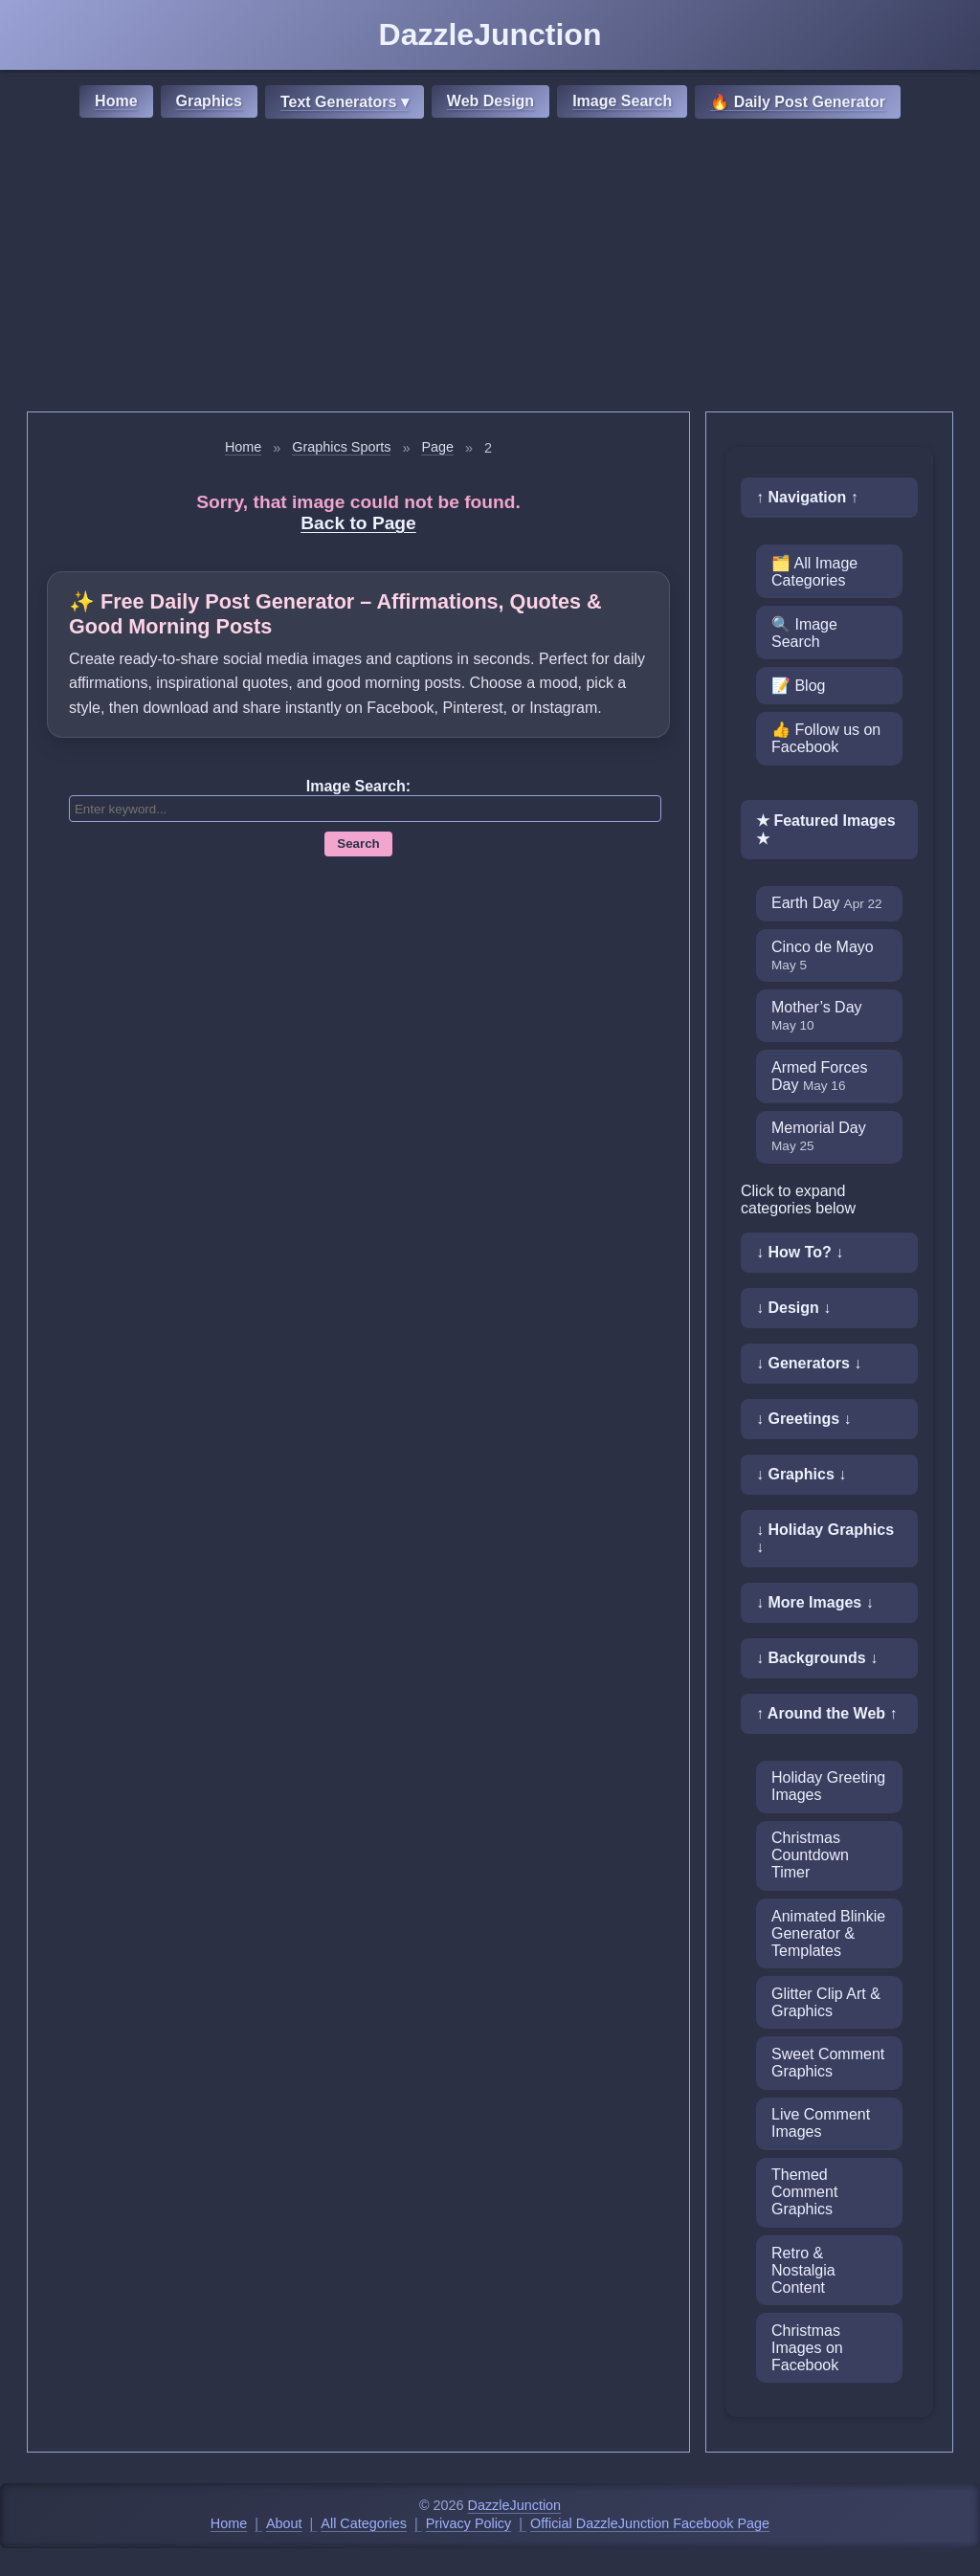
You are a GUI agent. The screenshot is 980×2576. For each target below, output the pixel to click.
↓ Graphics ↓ (801, 1474)
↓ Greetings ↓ (804, 1418)
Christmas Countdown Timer (810, 1855)
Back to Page (358, 523)
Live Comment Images (820, 2123)
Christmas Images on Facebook (807, 2347)
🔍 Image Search (804, 633)
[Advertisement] (490, 268)
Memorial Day (818, 1136)
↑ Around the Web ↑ (827, 1713)
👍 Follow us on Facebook (825, 738)
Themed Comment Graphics (804, 2191)
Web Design (490, 101)
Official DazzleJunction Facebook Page (649, 2523)
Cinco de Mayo (822, 955)
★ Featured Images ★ (826, 829)
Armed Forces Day (819, 1076)
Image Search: (358, 786)
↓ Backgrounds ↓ (817, 1658)
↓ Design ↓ (793, 1307)
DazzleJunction (515, 2505)
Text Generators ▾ (344, 102)
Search (358, 843)
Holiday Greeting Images (828, 1786)
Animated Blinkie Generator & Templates (828, 1933)
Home (116, 101)
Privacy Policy (469, 2523)
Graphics (209, 101)
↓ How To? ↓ (799, 1252)
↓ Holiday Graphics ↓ (825, 1538)
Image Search (622, 101)
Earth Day (826, 903)
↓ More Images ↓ (815, 1602)
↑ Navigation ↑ (807, 497)
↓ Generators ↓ (808, 1363)
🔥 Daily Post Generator (797, 102)
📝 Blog (798, 685)
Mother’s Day (816, 1016)
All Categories (364, 2523)
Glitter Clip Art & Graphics (825, 2002)
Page (437, 447)
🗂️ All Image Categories (814, 571)
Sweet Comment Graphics (827, 2062)
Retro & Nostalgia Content (803, 2270)
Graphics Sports (341, 447)
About (284, 2523)
